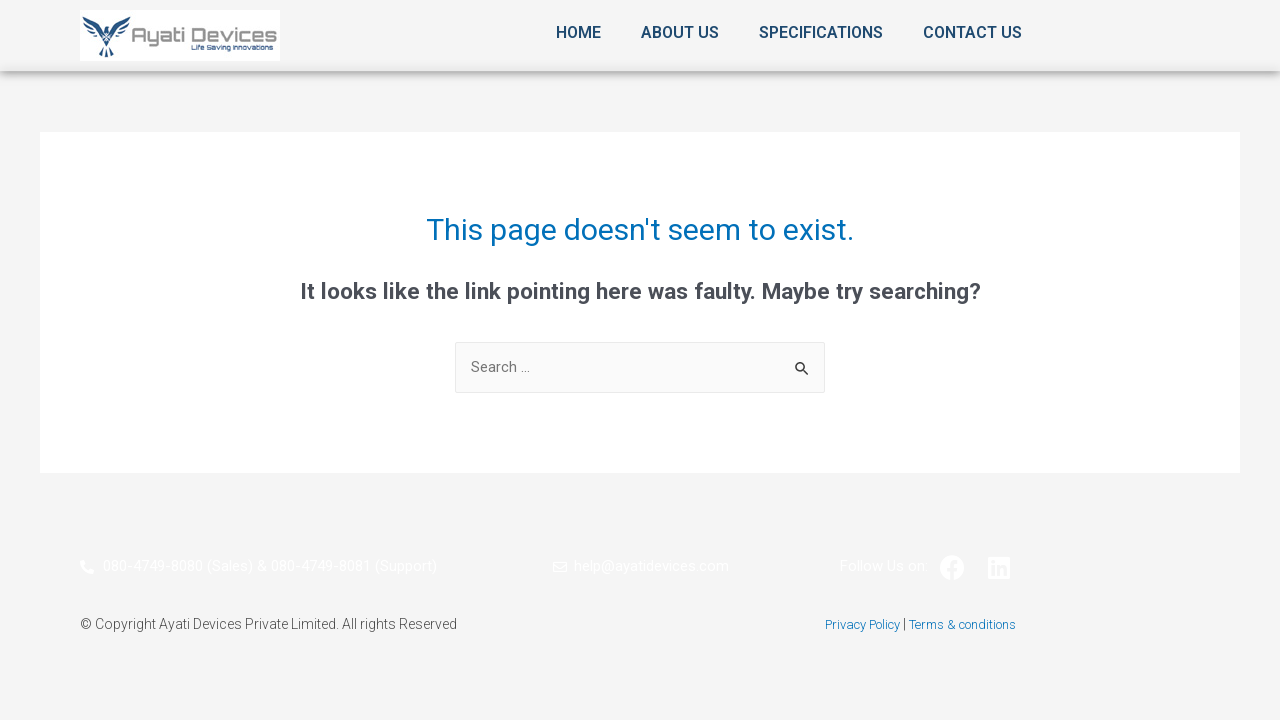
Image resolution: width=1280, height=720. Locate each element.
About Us (680, 32)
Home (578, 32)
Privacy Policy (853, 625)
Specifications (821, 32)
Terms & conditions (969, 625)
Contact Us (972, 32)
